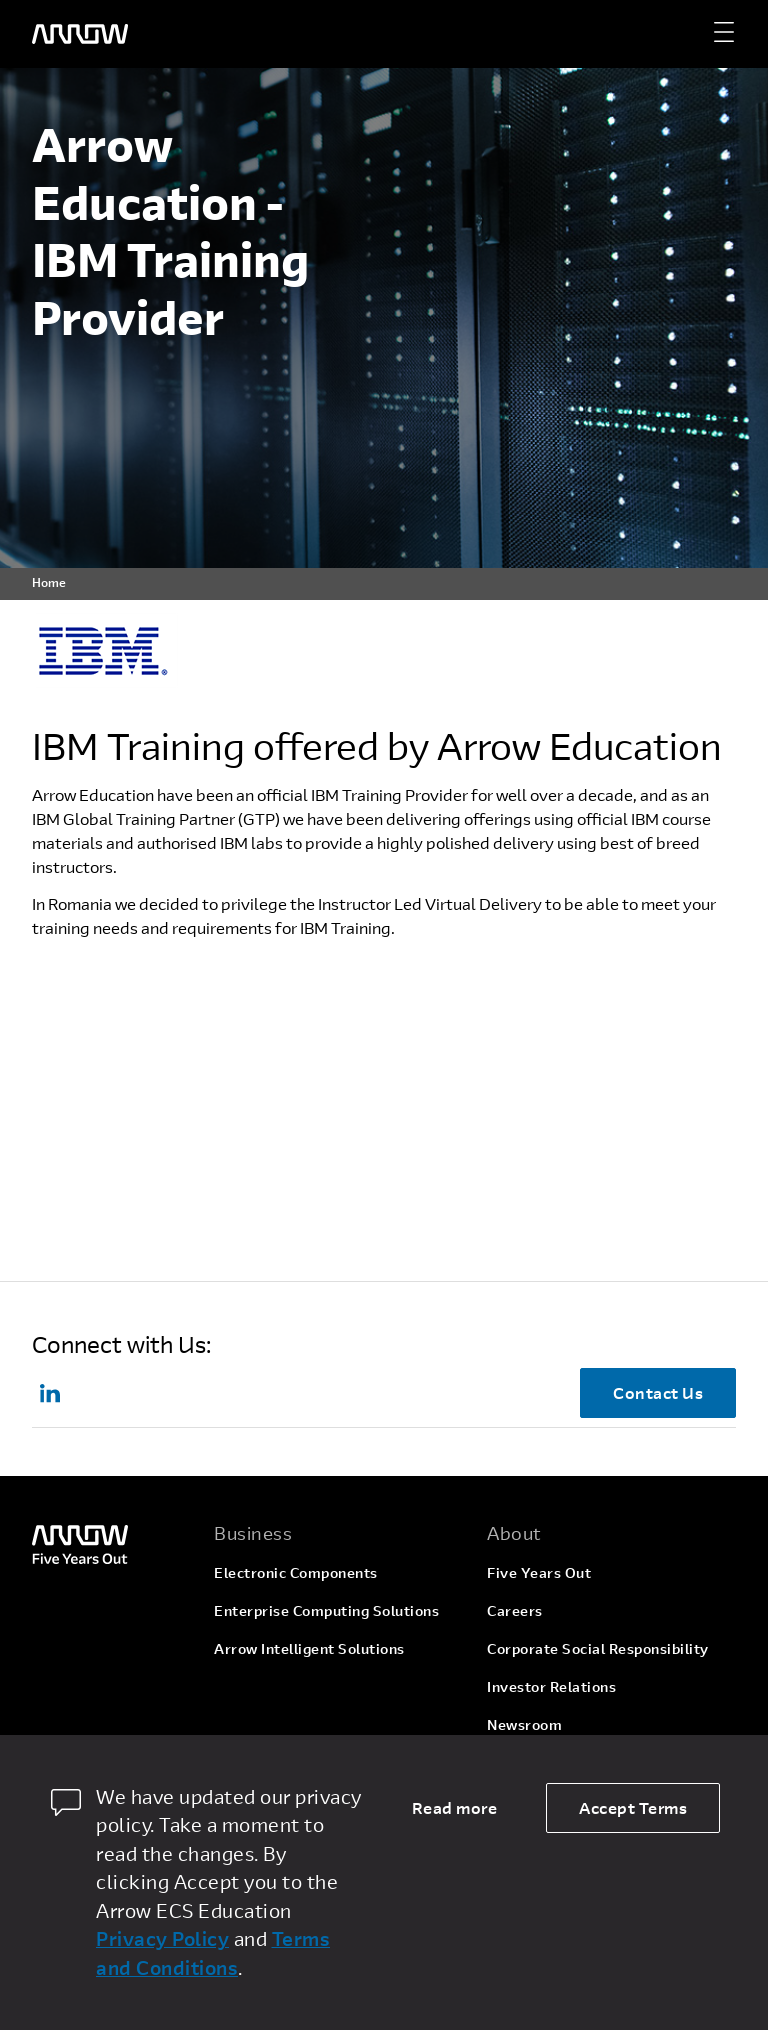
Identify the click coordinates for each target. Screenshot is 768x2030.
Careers (515, 1610)
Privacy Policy (162, 1938)
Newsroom (524, 1724)
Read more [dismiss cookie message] (455, 1807)
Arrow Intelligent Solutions (309, 1648)
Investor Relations (551, 1686)
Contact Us (658, 1392)
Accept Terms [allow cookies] (633, 1807)
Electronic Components (296, 1572)
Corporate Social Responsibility (598, 1648)
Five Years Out (539, 1572)
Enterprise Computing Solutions (326, 1610)
